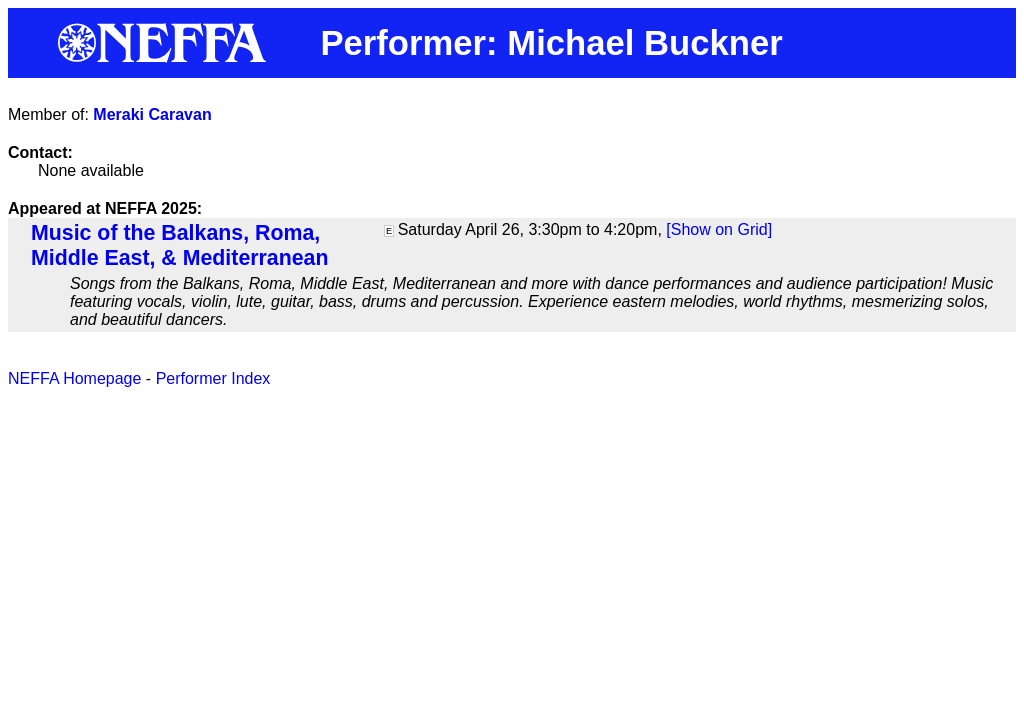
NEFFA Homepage (74, 378)
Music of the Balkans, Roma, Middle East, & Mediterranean (179, 245)
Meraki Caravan (152, 114)
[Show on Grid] (719, 229)
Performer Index (213, 378)
